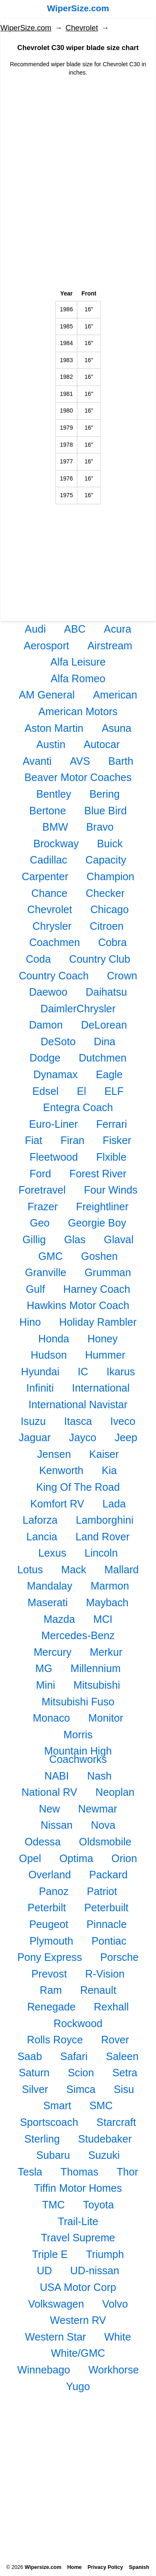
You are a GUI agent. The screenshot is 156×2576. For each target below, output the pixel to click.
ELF (114, 1091)
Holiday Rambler (97, 1322)
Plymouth (51, 1941)
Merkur (106, 1652)
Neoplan (115, 1792)
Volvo (115, 2304)
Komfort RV (57, 1504)
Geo (40, 1223)
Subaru (53, 2155)
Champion (110, 876)
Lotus (30, 1569)
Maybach (107, 1602)
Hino (30, 1322)
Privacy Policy (105, 2567)
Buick (110, 843)
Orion (124, 1858)
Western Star (55, 2337)
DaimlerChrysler (78, 1008)
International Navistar (77, 1404)
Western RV (78, 2320)
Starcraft (116, 2122)
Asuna (116, 728)
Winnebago (43, 2370)
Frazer (42, 1206)
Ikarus (120, 1371)
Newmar (97, 1809)
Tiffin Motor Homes (78, 2188)
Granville (45, 1272)
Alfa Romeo (78, 678)
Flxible (111, 1157)
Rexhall (111, 2007)
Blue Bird (105, 810)
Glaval (119, 1239)
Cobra (112, 942)
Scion (81, 2072)
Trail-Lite (78, 2221)
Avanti (37, 761)
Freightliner (102, 1206)
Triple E (50, 2254)
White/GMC (78, 2353)
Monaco (51, 1718)
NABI (57, 1776)
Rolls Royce (55, 2039)
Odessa (43, 1842)
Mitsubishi (97, 1685)
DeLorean (104, 1025)
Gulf (35, 1289)
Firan (72, 1140)
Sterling (41, 2139)
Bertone (47, 810)
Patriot (102, 1891)
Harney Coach (96, 1289)
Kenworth (61, 1470)
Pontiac (109, 1941)
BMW (55, 827)
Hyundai (40, 1371)
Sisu (124, 2089)
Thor (127, 2172)
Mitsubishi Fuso (78, 1701)
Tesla (30, 2172)
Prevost (49, 1974)
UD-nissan (94, 2270)
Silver (35, 2089)
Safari (74, 2056)
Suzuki (104, 2155)
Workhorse (114, 2370)
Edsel (45, 1091)
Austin (50, 744)
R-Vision (105, 1974)
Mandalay (49, 1586)
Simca (81, 2089)
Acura (117, 629)
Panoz (53, 1891)
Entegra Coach (78, 1107)
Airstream (109, 645)
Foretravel (41, 1190)
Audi (35, 629)
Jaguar (35, 1437)
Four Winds (111, 1190)
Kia (109, 1470)
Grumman (107, 1272)
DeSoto (58, 1041)
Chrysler (52, 926)
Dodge (45, 1058)
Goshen (99, 1256)
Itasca (78, 1421)
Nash (99, 1776)
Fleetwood (54, 1157)
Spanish (139, 2567)
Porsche (119, 1957)
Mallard (121, 1569)
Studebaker (105, 2139)
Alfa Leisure (78, 662)
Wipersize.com (43, 2567)
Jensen (54, 1454)
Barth (120, 761)
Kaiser (104, 1454)
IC (83, 1371)
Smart (57, 2105)
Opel (30, 1858)
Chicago (109, 909)
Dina (105, 1041)
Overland (49, 1874)
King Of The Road (78, 1487)
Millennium (96, 1668)
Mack (73, 1569)
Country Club (99, 959)
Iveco (122, 1421)
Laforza (39, 1520)
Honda (53, 1338)
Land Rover (102, 1536)
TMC (53, 2205)
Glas (75, 1239)
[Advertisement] (78, 141)
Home (74, 2567)
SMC (101, 2105)
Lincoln (101, 1553)
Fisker (117, 1140)
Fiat (33, 1140)
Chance (49, 893)
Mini (45, 1685)
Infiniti (40, 1388)
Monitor (105, 1718)
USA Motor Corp (78, 2287)
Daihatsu (106, 992)
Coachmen (54, 942)
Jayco (83, 1437)
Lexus (52, 1553)
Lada (114, 1504)
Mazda (59, 1619)
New (49, 1809)
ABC (75, 629)
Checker (105, 893)
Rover (115, 2039)
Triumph (105, 2254)
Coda (38, 959)
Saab (29, 2056)
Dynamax (55, 1074)
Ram (51, 1990)
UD (44, 2270)
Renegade (51, 2007)
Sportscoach (49, 2122)
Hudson (49, 1355)
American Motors (77, 711)
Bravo (100, 827)
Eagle (109, 1074)
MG (43, 1668)
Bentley (53, 794)
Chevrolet (82, 28)
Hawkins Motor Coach (78, 1305)
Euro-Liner (53, 1124)
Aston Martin (54, 728)
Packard (108, 1874)
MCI (102, 1619)
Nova (103, 1825)
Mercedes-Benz (77, 1635)
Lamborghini (105, 1520)
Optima (76, 1858)
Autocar (102, 744)
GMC (50, 1256)
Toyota (98, 2205)
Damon (46, 1025)
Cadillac (48, 860)
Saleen (122, 2056)
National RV (49, 1792)
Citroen (107, 926)
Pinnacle (107, 1924)
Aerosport (46, 645)
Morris (78, 1734)
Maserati (47, 1602)
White (117, 2337)
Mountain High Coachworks (77, 1755)
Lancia (41, 1536)
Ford (40, 1173)
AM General (46, 695)
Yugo (78, 2386)
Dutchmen (102, 1058)
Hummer (105, 1355)
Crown (122, 975)
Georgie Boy (97, 1223)
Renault (98, 1990)
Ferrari (111, 1124)
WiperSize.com (78, 8)
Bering (104, 794)
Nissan (57, 1825)
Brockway (56, 843)
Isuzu (33, 1421)
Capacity (105, 860)
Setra (124, 2072)
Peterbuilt (106, 1907)
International (101, 1388)
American (115, 695)
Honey (102, 1338)
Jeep (125, 1437)
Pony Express (49, 1957)
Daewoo (48, 992)
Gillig (34, 1239)
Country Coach (54, 975)
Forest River (97, 1173)
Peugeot (48, 1924)
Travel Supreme (78, 2237)
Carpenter (45, 876)
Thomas (80, 2172)
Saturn (34, 2072)
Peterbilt (46, 1907)
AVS (80, 761)
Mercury (53, 1652)
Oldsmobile (105, 1842)
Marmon (110, 1586)
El (81, 1091)
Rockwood (78, 2023)
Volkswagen (56, 2304)
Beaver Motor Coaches (78, 777)
